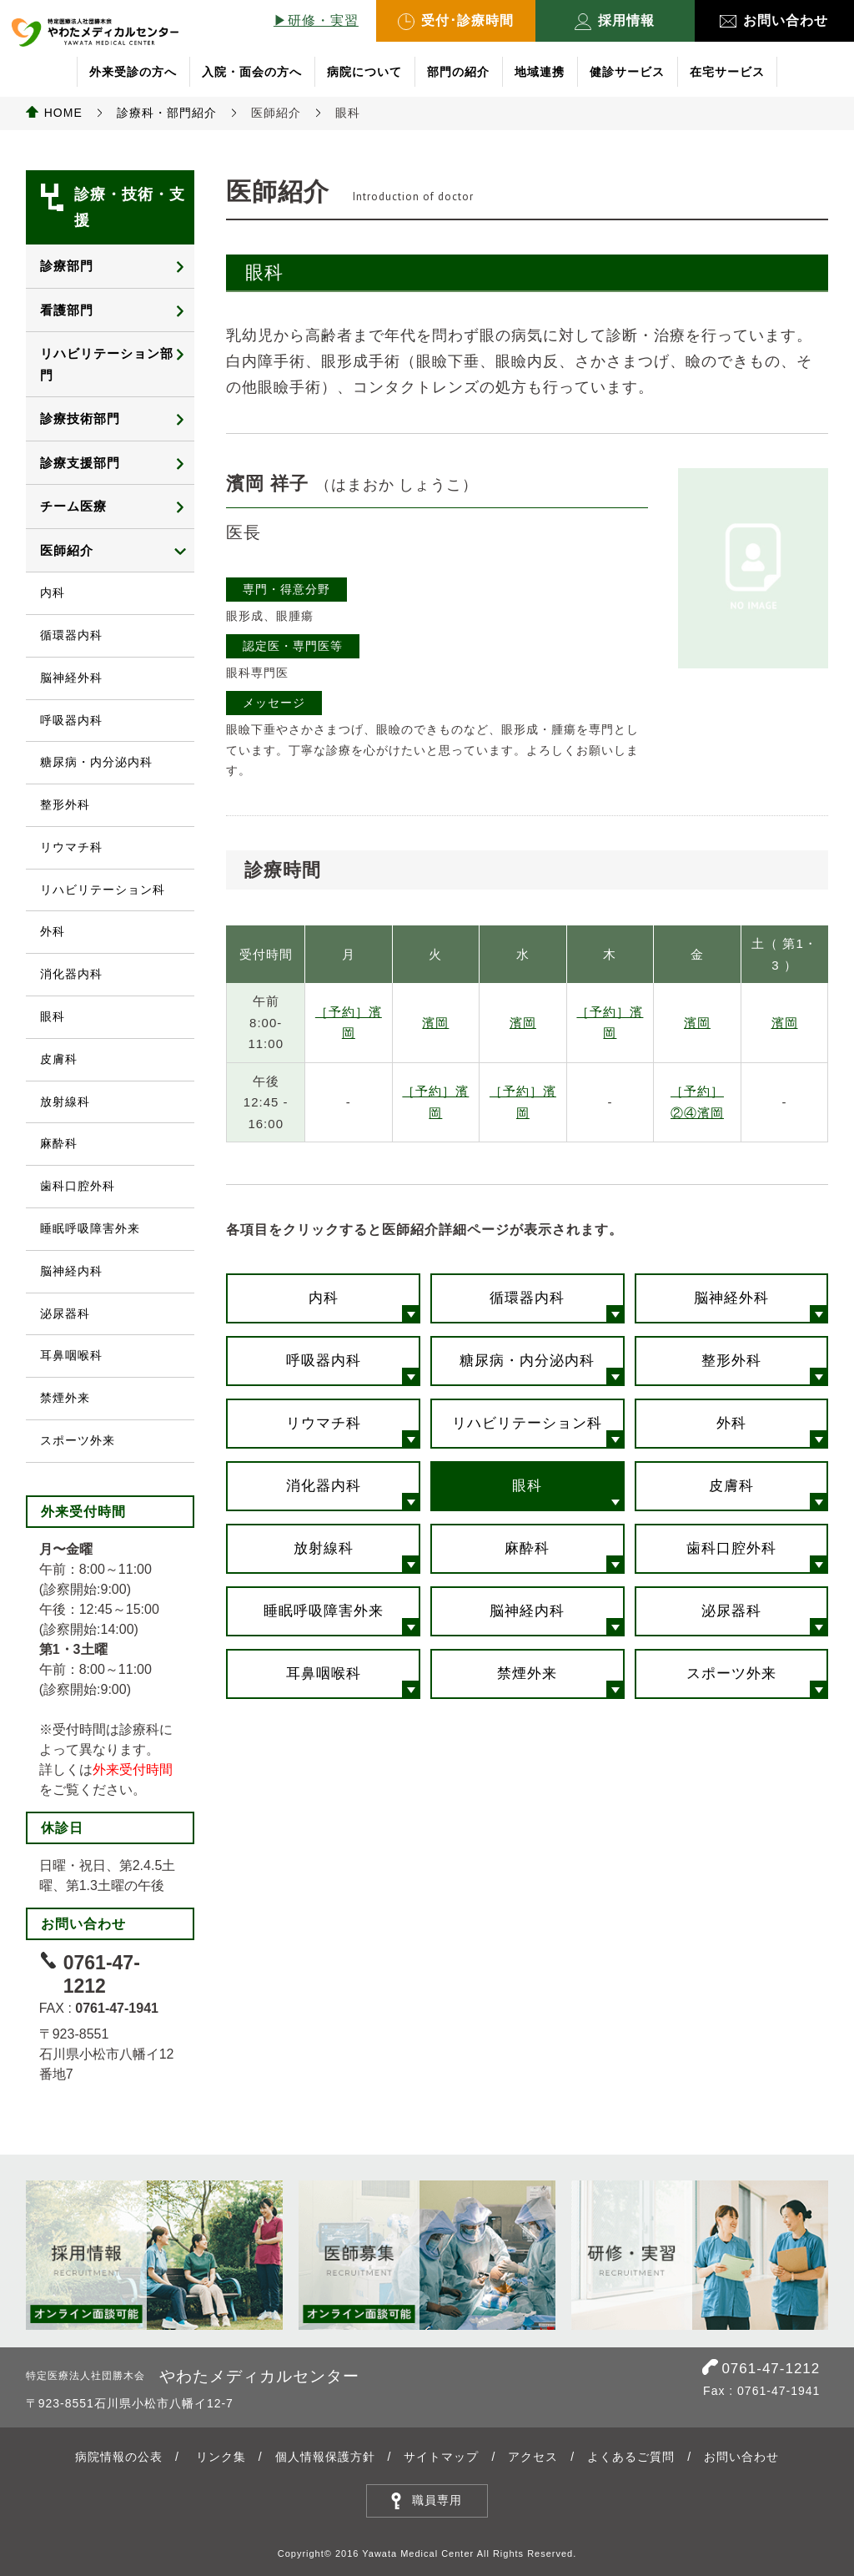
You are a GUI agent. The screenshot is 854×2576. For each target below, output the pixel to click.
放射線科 (324, 1548)
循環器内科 (527, 1298)
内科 (324, 1298)
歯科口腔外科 (731, 1548)
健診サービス (627, 71)
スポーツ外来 (731, 1673)
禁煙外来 (527, 1673)
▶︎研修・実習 (316, 20)
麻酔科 (527, 1548)
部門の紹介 (458, 71)
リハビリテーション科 (527, 1423)
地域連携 (540, 71)
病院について (364, 71)
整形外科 (731, 1361)
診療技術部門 (80, 418)
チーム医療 (73, 506)
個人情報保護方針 (325, 2456)
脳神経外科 (731, 1298)
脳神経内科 (527, 1611)
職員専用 (437, 2500)
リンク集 (221, 2456)
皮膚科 (731, 1486)
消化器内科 (323, 1486)
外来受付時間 (133, 1769)
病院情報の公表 (119, 2456)
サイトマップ (441, 2456)
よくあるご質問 (631, 2456)
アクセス (533, 2456)
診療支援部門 (80, 463)
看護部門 (66, 310)
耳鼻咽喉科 (323, 1673)
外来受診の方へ (133, 71)
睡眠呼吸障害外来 (324, 1611)
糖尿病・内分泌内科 (527, 1361)
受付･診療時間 (456, 21)
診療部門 (66, 266)
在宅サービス (727, 71)
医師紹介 (66, 550)
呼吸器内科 (323, 1361)
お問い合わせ (774, 20)
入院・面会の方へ (252, 71)
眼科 (527, 1486)
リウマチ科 (323, 1423)
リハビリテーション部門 (106, 364)
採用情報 (615, 21)
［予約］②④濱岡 (697, 1102)
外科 (731, 1423)
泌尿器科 (731, 1611)
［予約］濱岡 (348, 1023)
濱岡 (435, 1023)
